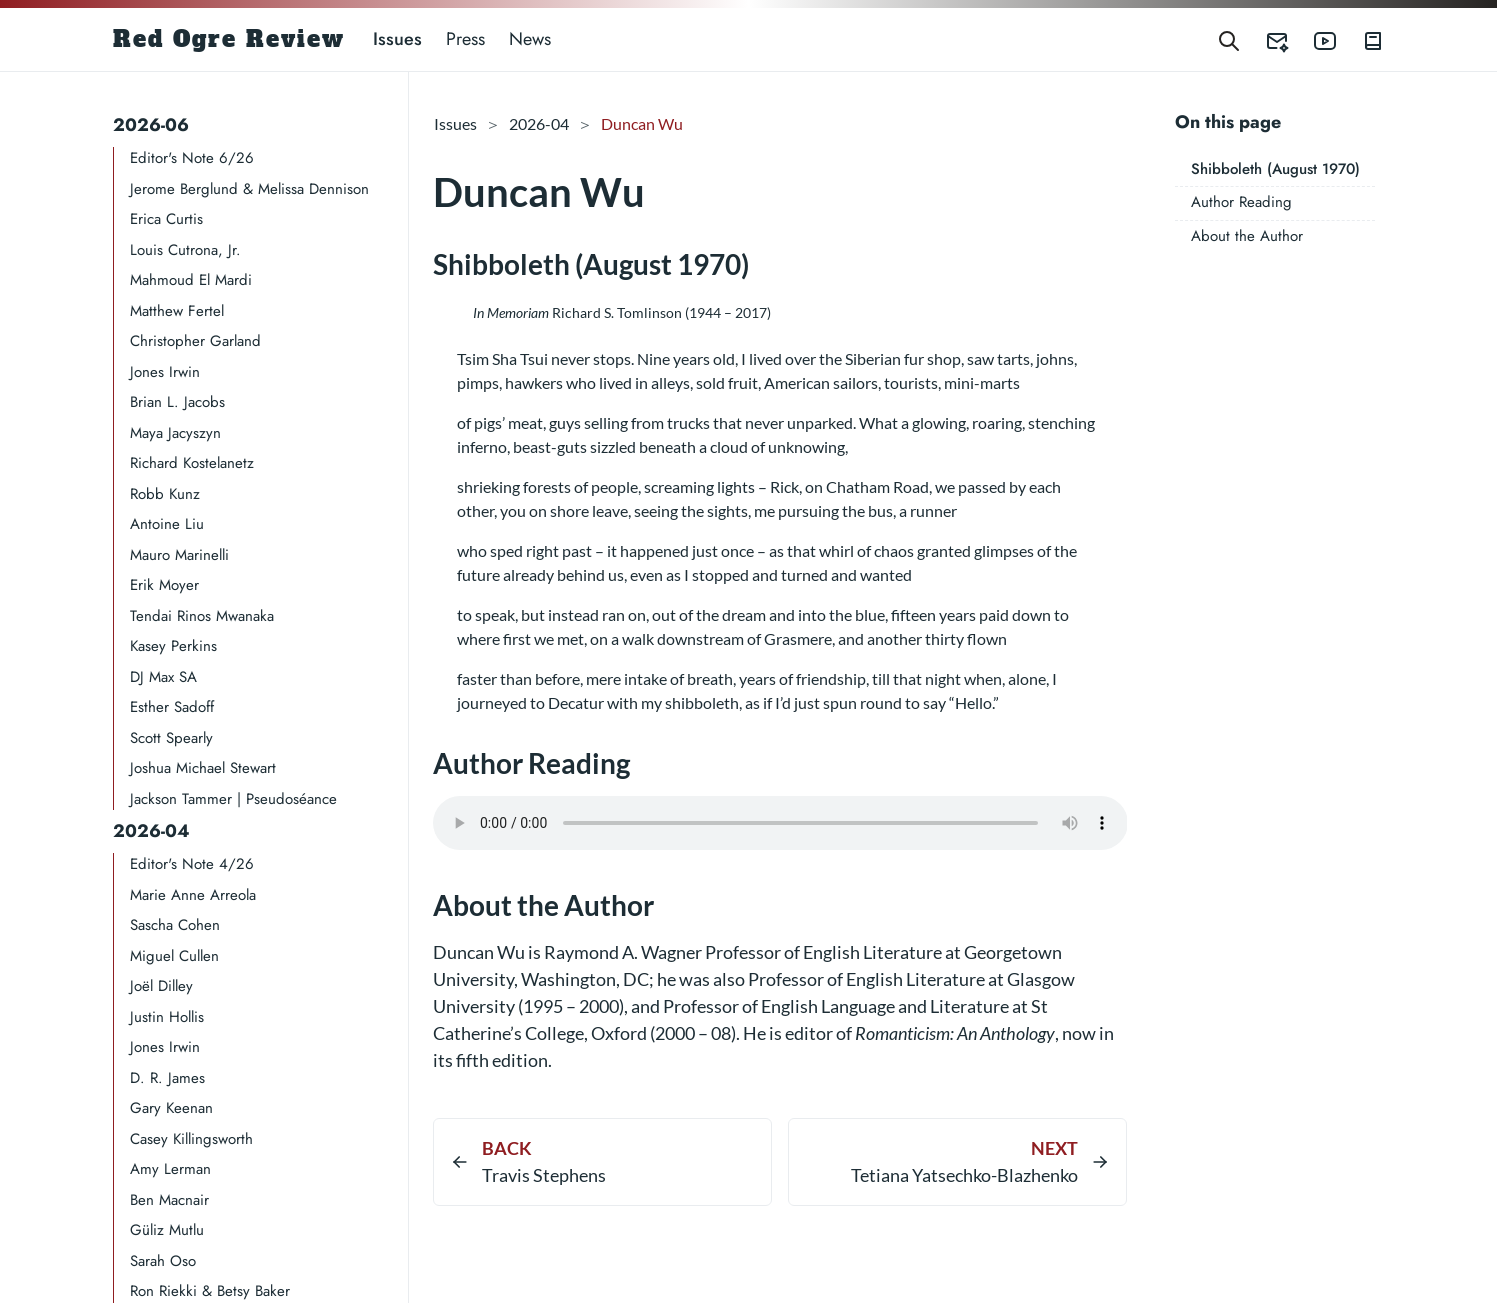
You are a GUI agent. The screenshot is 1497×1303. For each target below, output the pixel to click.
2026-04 (151, 831)
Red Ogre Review (229, 39)
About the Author (1247, 236)
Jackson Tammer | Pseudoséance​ (233, 799)
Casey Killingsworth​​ (191, 1139)
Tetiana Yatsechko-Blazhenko (964, 1175)
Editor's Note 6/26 (192, 158)
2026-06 (151, 125)
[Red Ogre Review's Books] (1361, 39)
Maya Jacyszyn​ (175, 433)
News (530, 39)
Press (465, 39)
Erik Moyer (164, 585)
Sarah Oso (163, 1261)
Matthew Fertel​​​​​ (177, 311)
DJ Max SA (163, 677)
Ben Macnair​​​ (169, 1200)
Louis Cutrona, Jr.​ (185, 250)
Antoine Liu (167, 524)
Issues (397, 39)
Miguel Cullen (174, 956)
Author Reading (1241, 202)
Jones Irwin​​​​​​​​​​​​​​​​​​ (165, 372)
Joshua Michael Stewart (203, 768)
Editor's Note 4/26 (192, 864)
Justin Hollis (167, 1017)
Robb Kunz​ (165, 494)
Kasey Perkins (173, 646)
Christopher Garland (195, 341)
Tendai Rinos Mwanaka (202, 616)
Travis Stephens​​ (544, 1175)
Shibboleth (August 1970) (1275, 169)
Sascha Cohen (175, 925)
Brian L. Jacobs (177, 402)
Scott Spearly (171, 738)
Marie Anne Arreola (193, 895)
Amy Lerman (170, 1169)
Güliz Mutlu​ (167, 1230)
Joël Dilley (161, 986)
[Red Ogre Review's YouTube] (1313, 39)
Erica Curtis (166, 219)
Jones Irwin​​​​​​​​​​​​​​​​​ (165, 1047)
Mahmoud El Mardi (191, 280)
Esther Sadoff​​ (172, 707)
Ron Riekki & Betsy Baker (210, 1291)
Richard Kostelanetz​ (192, 463)
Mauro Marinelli (179, 555)
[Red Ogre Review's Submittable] (1265, 39)
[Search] (1229, 39)
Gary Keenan (171, 1108)
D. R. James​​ (167, 1078)
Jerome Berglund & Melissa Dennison (249, 189)
